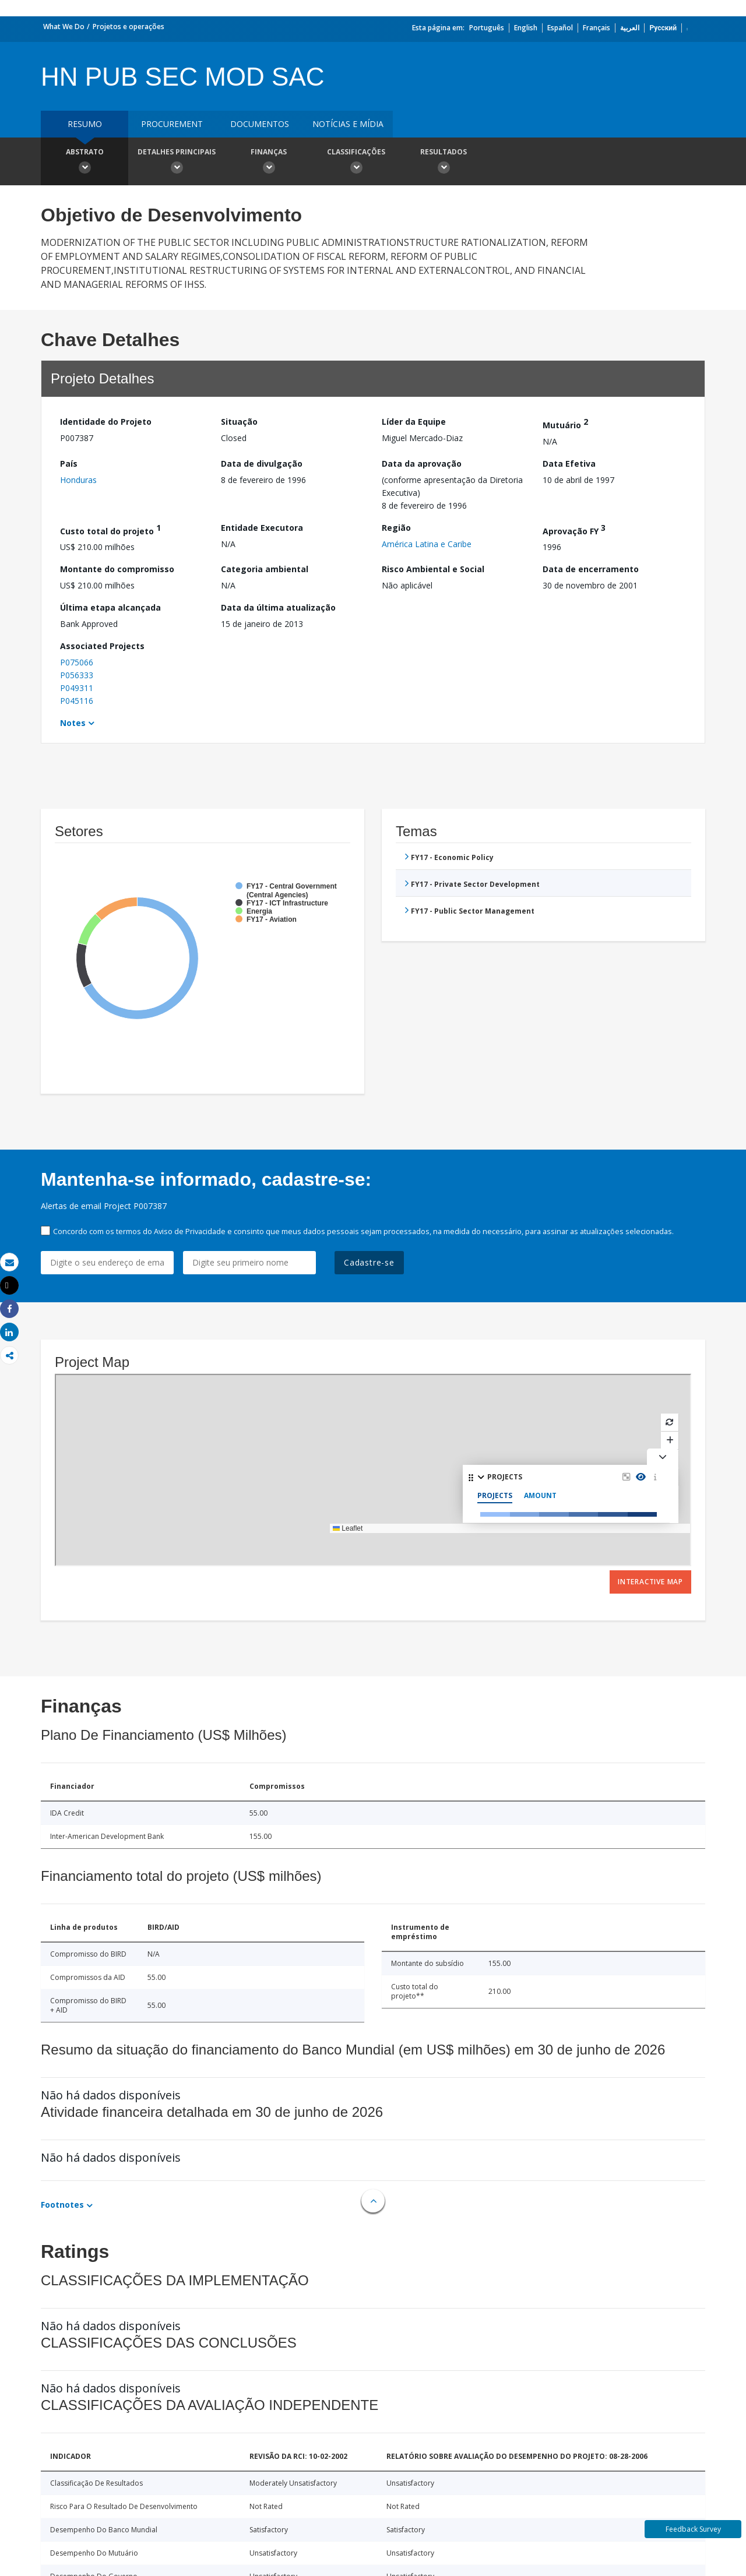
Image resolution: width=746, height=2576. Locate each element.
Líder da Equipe (414, 421)
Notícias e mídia (347, 123)
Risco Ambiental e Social (433, 569)
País (69, 463)
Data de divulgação (261, 463)
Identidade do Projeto (106, 421)
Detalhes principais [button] (177, 162)
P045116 (76, 700)
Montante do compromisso (117, 569)
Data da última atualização (278, 607)
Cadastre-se (369, 1262)
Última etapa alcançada (110, 607)
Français (596, 28)
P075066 (76, 662)
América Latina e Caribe (426, 543)
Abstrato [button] (84, 162)
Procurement (172, 123)
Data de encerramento (591, 569)
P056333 (76, 675)
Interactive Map (650, 1582)
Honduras (78, 479)
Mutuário (565, 423)
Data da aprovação (422, 463)
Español (560, 28)
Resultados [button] (443, 162)
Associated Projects (102, 645)
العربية (629, 28)
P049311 (76, 687)
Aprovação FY (574, 529)
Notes (73, 722)
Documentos (259, 123)
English (525, 28)
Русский (663, 28)
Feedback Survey (693, 2529)
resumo (85, 123)
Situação (239, 421)
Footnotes (62, 2204)
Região (396, 527)
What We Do (64, 26)
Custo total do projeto (110, 529)
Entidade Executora (262, 527)
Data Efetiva (569, 463)
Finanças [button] (268, 162)
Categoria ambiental (264, 569)
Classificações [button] (356, 162)
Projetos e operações (128, 26)
